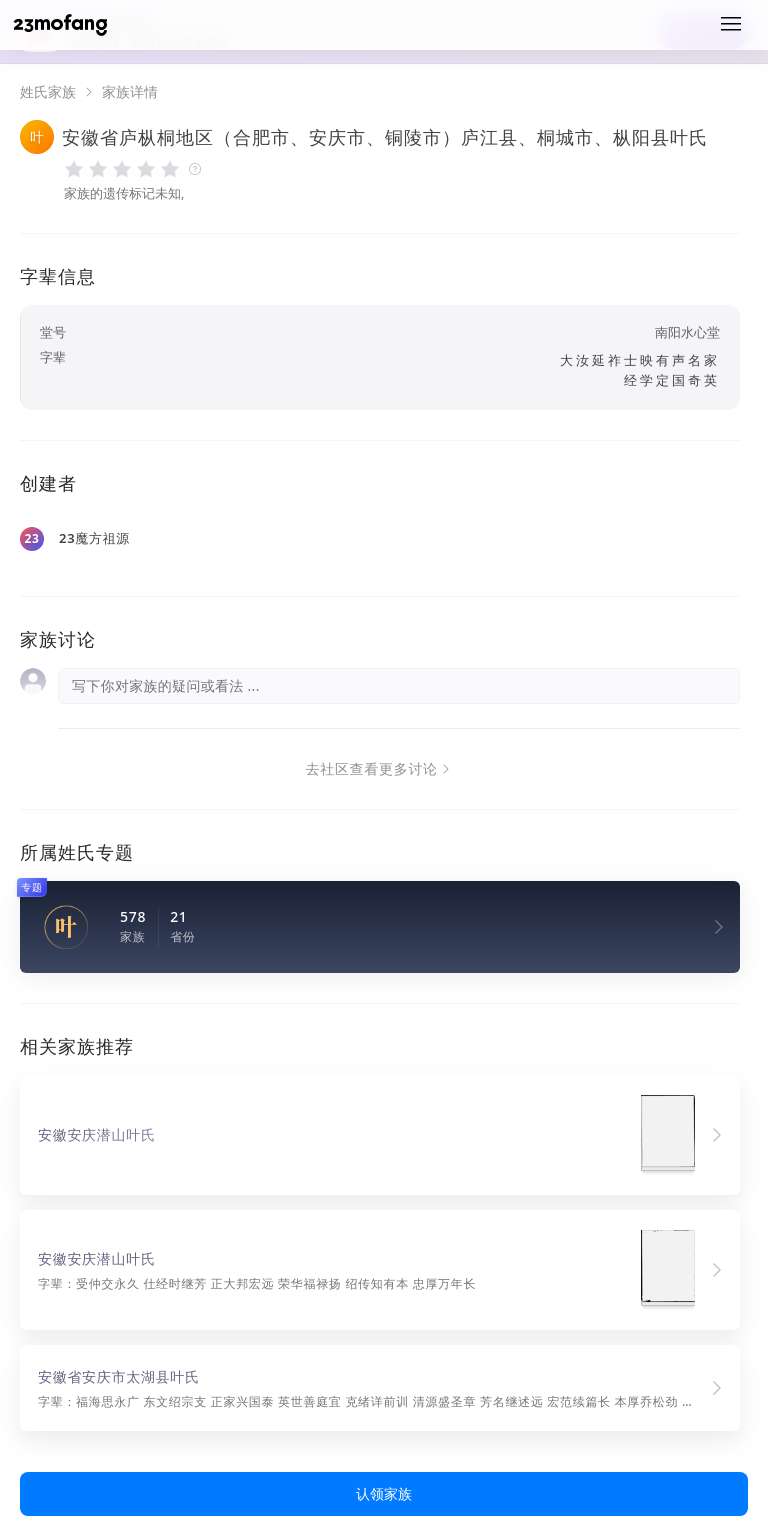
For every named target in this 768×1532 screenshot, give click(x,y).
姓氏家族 (48, 92)
